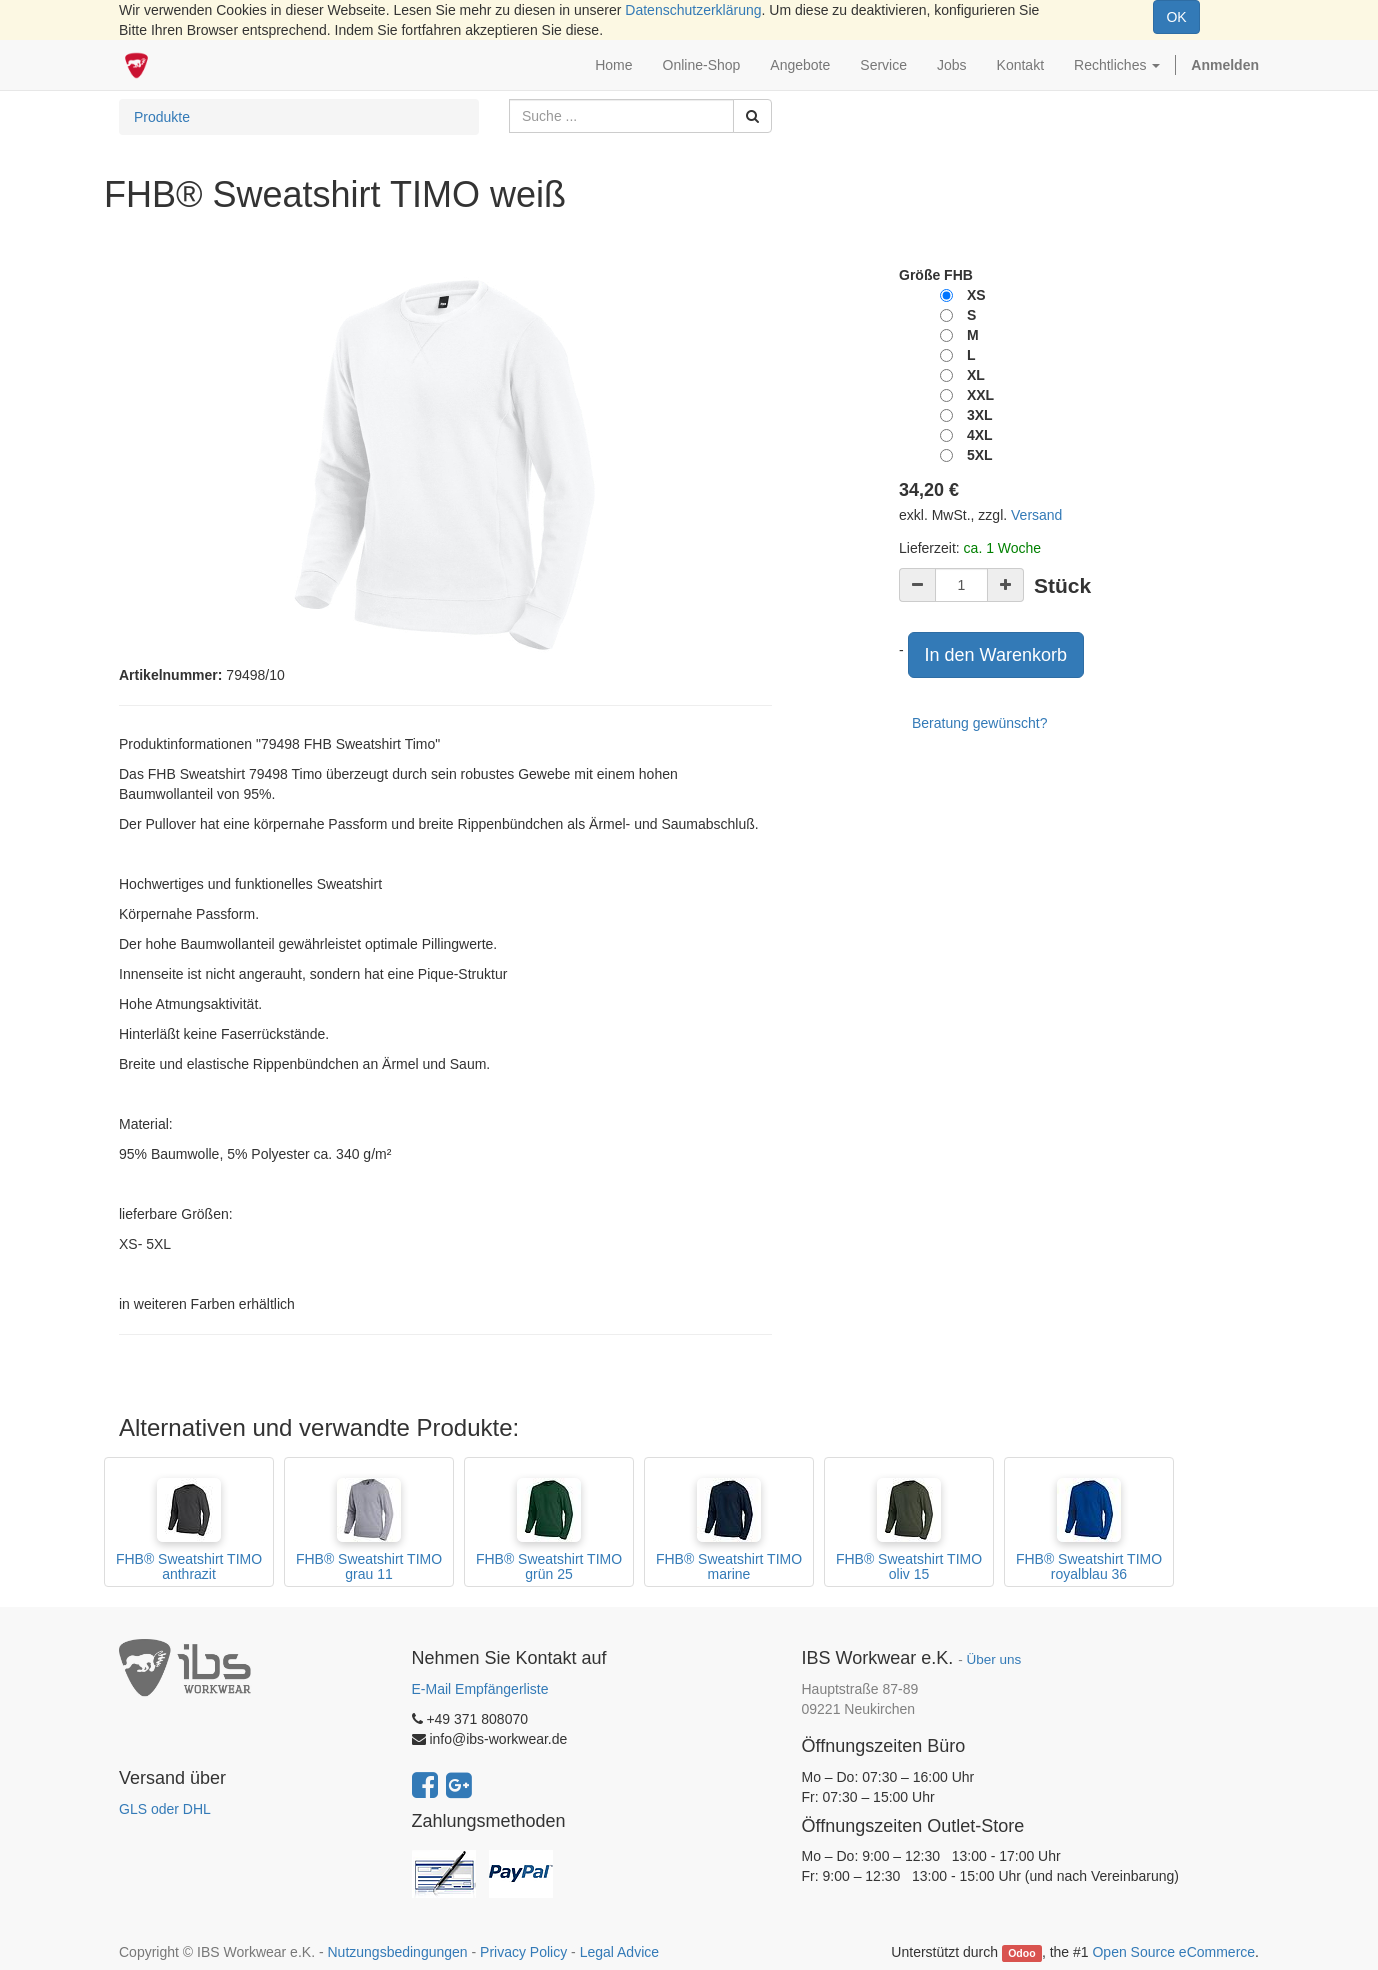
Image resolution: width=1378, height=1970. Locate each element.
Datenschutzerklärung (693, 10)
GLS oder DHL (165, 1809)
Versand (1036, 515)
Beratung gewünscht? (979, 723)
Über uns (993, 1659)
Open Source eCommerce (1173, 1952)
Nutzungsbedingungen (397, 1952)
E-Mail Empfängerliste (480, 1689)
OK (1176, 17)
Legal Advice (619, 1952)
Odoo (1021, 1953)
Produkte (162, 117)
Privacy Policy (523, 1952)
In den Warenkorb (996, 655)
